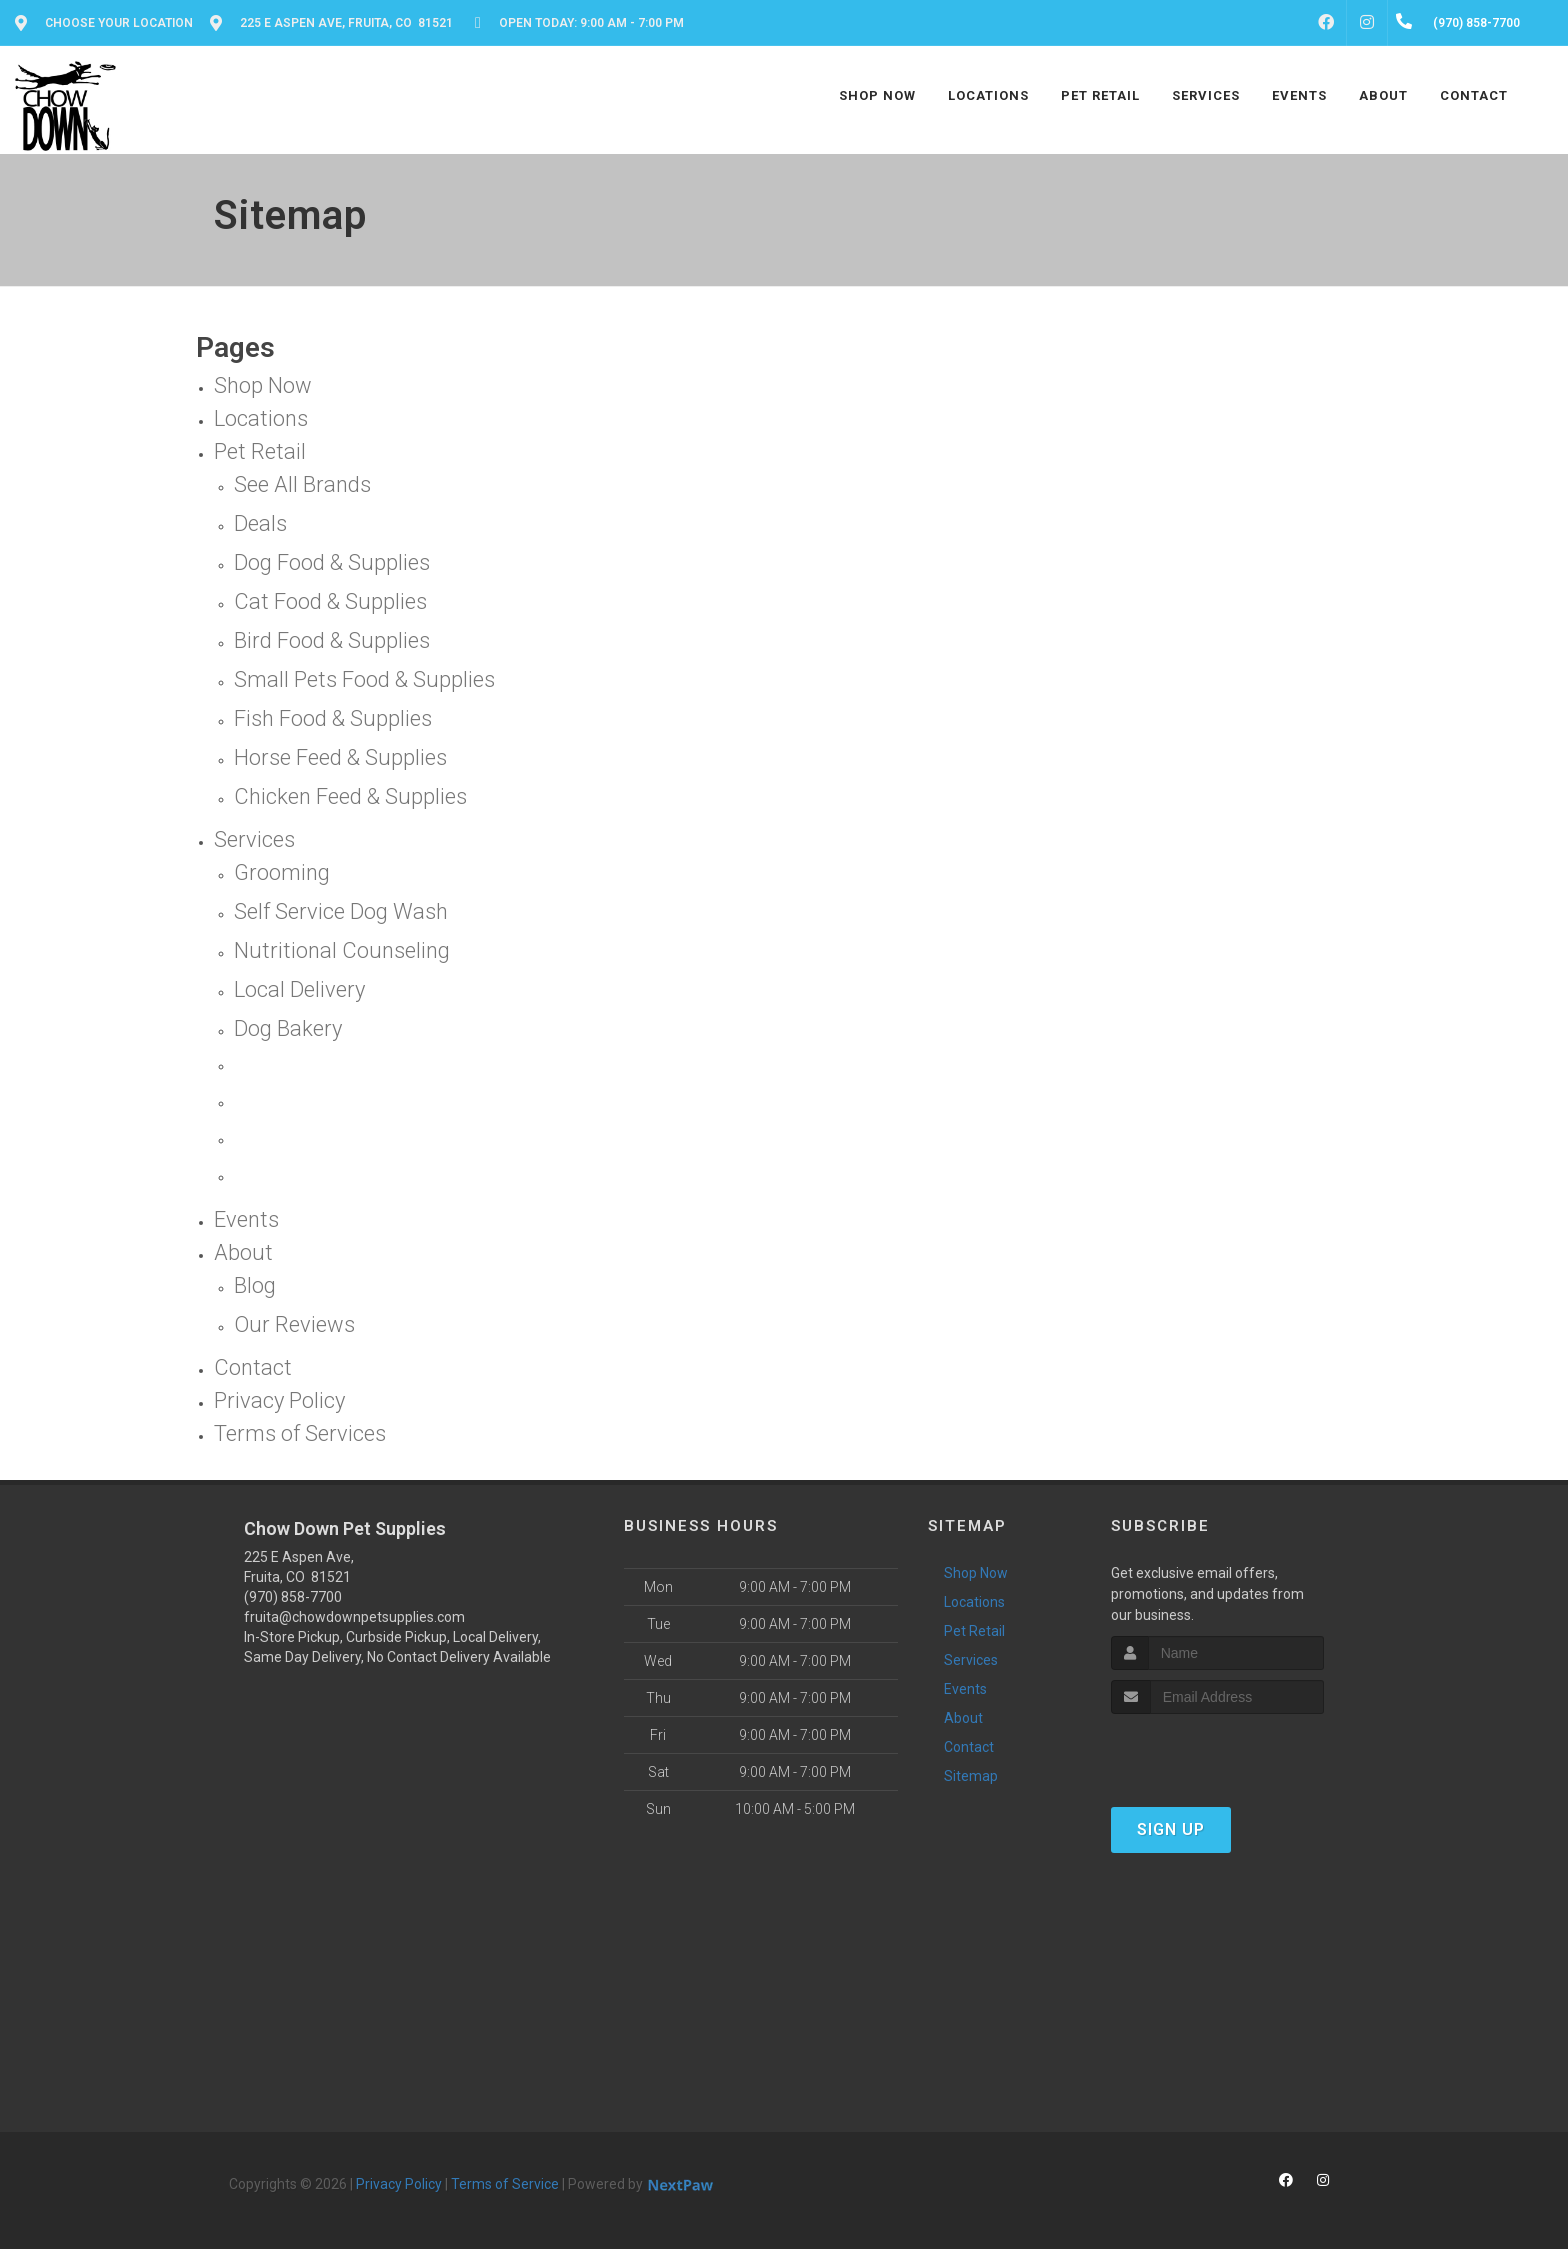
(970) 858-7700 (293, 1597)
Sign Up (1171, 1829)
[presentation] (1217, 1751)
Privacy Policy (399, 2184)
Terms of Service (505, 2184)
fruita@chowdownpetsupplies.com (354, 1617)
